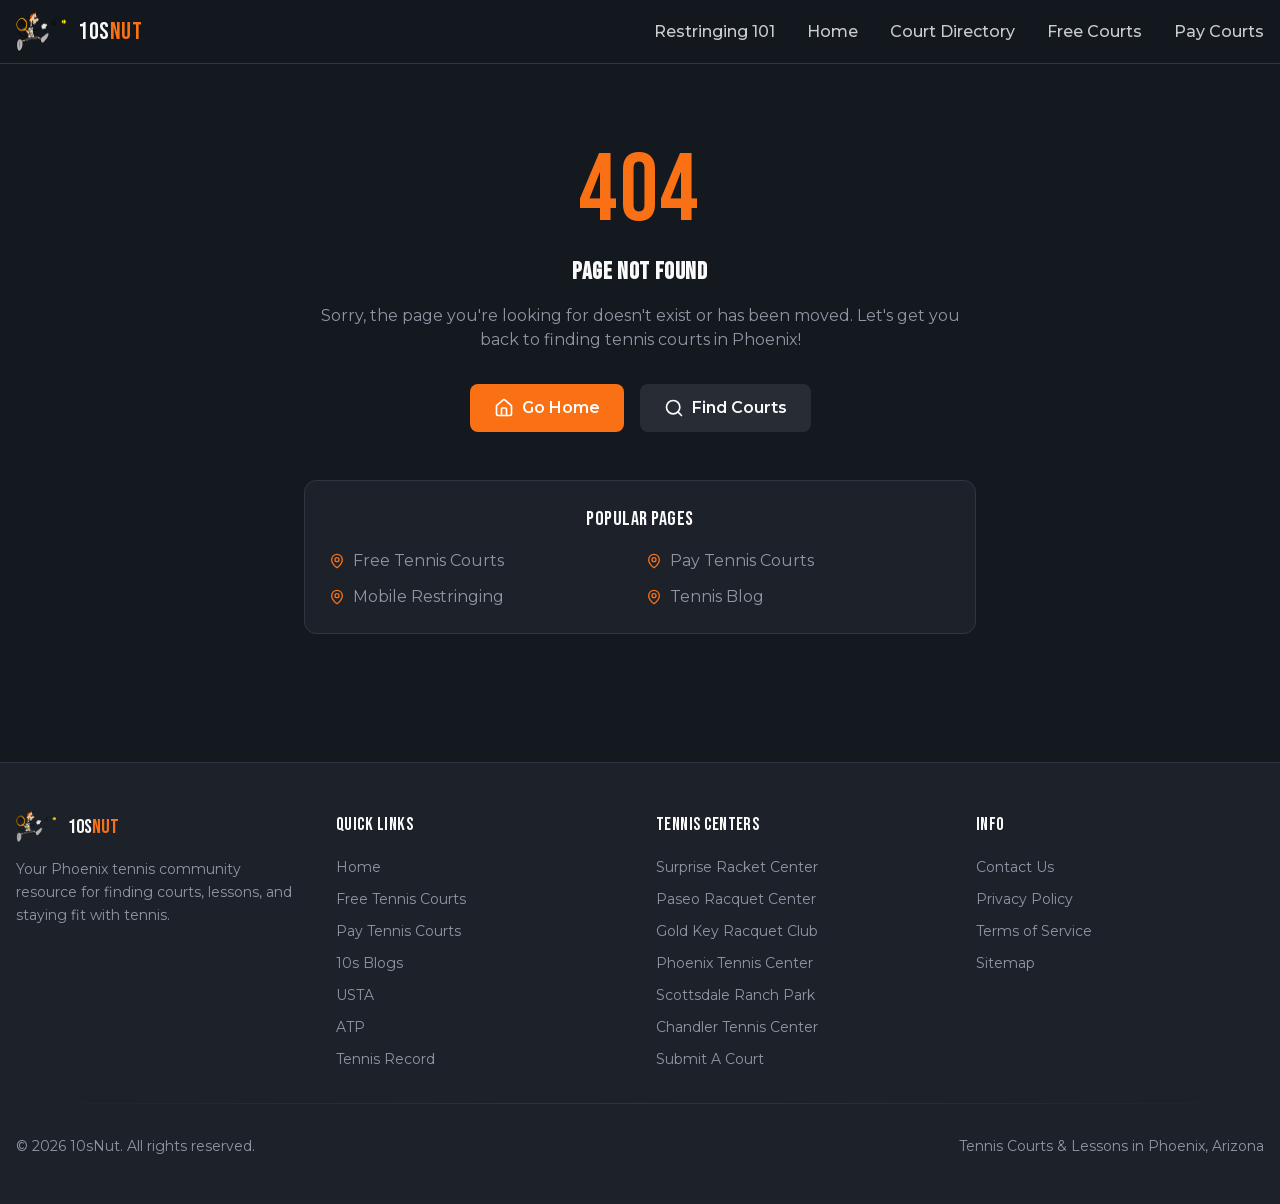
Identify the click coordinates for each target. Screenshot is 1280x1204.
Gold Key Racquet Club (737, 931)
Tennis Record (385, 1059)
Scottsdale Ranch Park (735, 995)
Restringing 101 (714, 31)
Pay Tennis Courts (730, 560)
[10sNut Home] (79, 31)
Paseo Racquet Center (736, 899)
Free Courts (1094, 31)
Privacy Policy (1024, 899)
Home (832, 31)
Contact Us (1015, 867)
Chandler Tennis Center (737, 1027)
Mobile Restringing (416, 596)
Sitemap (1005, 963)
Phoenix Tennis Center (734, 963)
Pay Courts (1219, 31)
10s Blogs (369, 963)
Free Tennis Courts (416, 560)
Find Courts (725, 408)
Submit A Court (710, 1059)
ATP (350, 1027)
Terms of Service (1034, 931)
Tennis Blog (705, 596)
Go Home (547, 408)
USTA (355, 995)
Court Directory (952, 31)
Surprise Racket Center (737, 867)
